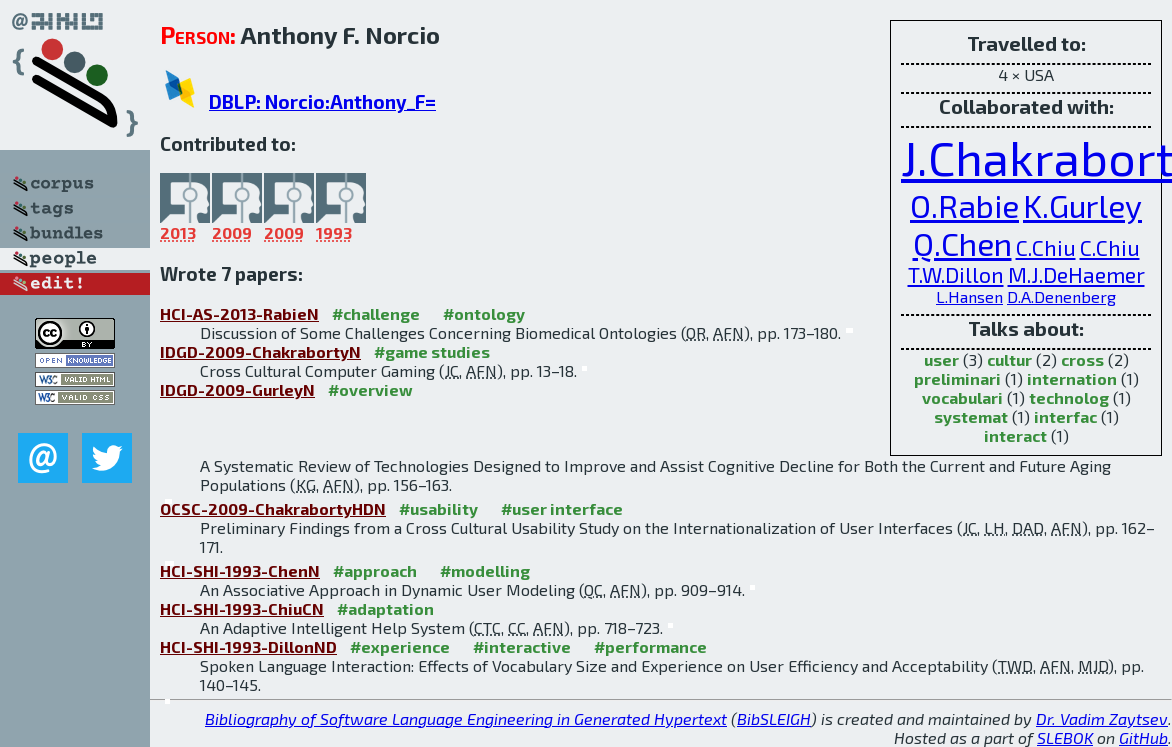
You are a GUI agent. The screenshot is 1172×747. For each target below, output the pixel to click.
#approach (375, 570)
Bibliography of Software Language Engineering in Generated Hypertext (466, 718)
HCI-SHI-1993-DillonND (248, 646)
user (941, 359)
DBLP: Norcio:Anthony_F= (322, 101)
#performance (650, 646)
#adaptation (385, 608)
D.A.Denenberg (1061, 296)
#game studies (432, 351)
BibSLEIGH (774, 718)
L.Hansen (969, 296)
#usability (438, 508)
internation (1072, 378)
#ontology (484, 313)
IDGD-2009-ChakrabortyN (260, 351)
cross (1082, 359)
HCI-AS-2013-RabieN (239, 313)
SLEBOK (1065, 737)
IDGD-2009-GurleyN (237, 389)
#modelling (485, 570)
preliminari (957, 378)
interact (1015, 435)
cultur (1009, 359)
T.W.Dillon (956, 274)
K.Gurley (1082, 205)
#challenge (376, 313)
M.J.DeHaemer (1076, 274)
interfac (1065, 416)
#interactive (522, 646)
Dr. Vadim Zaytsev (1102, 718)
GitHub (1143, 737)
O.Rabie (964, 205)
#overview (370, 389)
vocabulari (962, 397)
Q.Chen (962, 243)
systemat (971, 416)
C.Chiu (1046, 247)
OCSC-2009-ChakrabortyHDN (273, 508)
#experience (400, 646)
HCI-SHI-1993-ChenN (240, 570)
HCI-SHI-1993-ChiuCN (242, 608)
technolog (1069, 397)
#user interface (562, 508)
